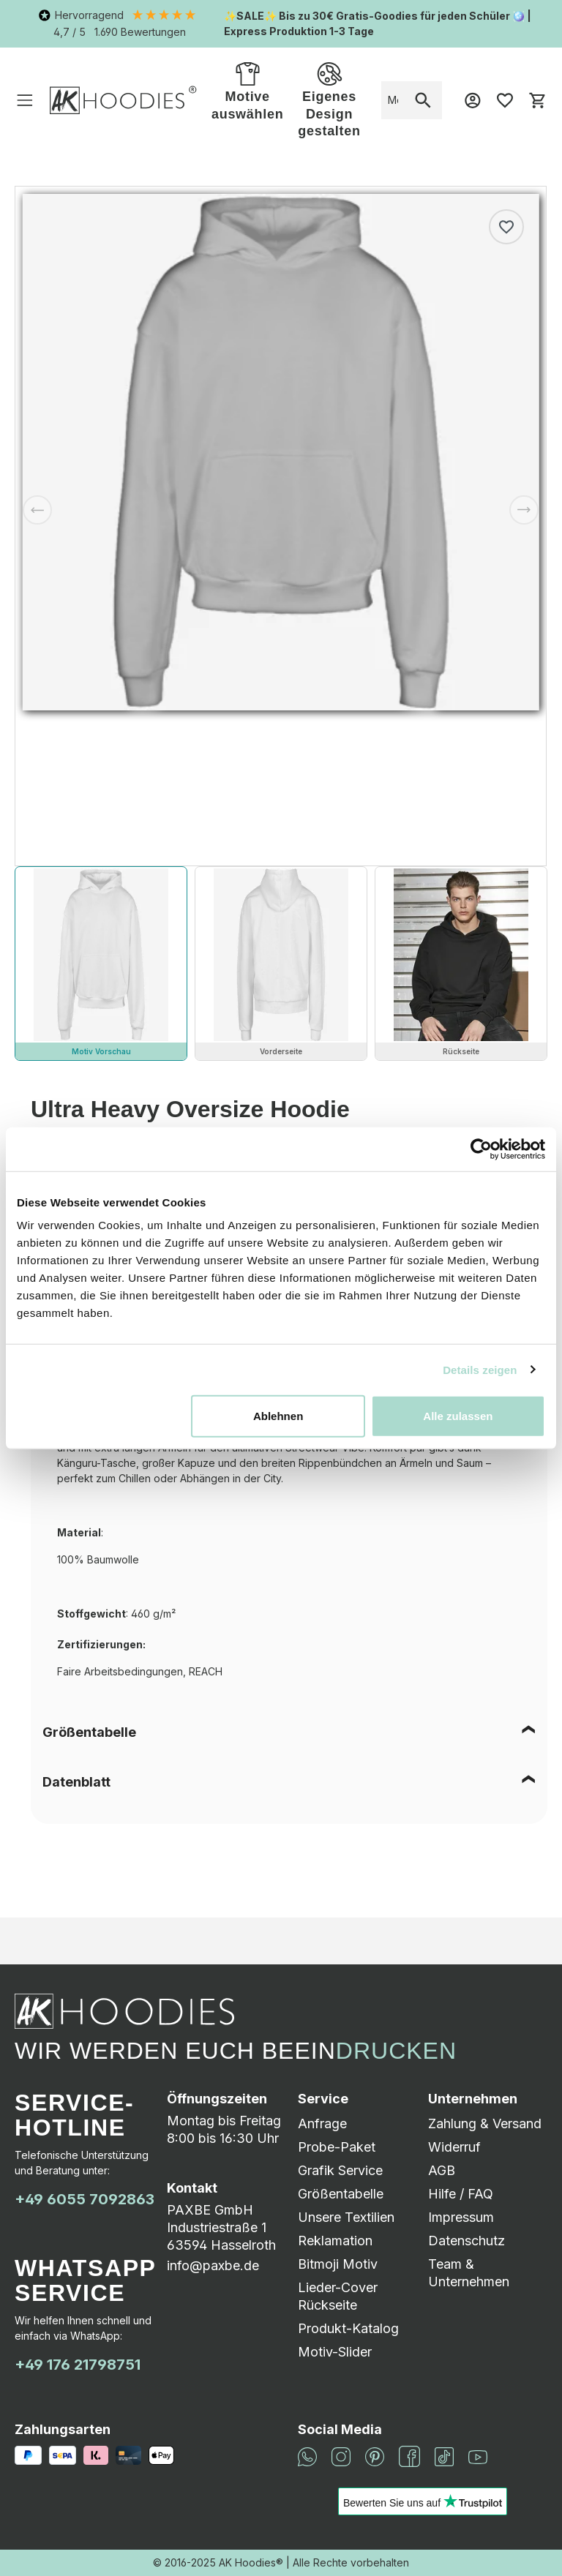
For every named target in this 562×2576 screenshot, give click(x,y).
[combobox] (393, 100)
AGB (441, 2170)
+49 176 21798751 (77, 2364)
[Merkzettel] (505, 100)
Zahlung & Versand (485, 2123)
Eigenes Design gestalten (329, 99)
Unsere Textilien (346, 2217)
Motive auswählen (247, 90)
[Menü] (25, 100)
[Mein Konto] (472, 100)
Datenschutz (466, 2240)
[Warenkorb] (537, 100)
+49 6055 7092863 (84, 2199)
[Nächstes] (524, 510)
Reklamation (335, 2240)
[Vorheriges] (37, 510)
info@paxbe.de (213, 2265)
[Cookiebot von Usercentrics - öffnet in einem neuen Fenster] (481, 1149)
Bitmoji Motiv (338, 2264)
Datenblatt (76, 1782)
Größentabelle (89, 1732)
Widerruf (454, 2147)
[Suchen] (423, 100)
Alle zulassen (457, 1416)
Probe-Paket (336, 2147)
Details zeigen (480, 1369)
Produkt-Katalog (348, 2328)
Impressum (461, 2217)
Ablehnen (278, 1416)
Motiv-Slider (335, 2351)
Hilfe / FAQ (460, 2193)
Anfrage (322, 2123)
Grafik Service (340, 2170)
